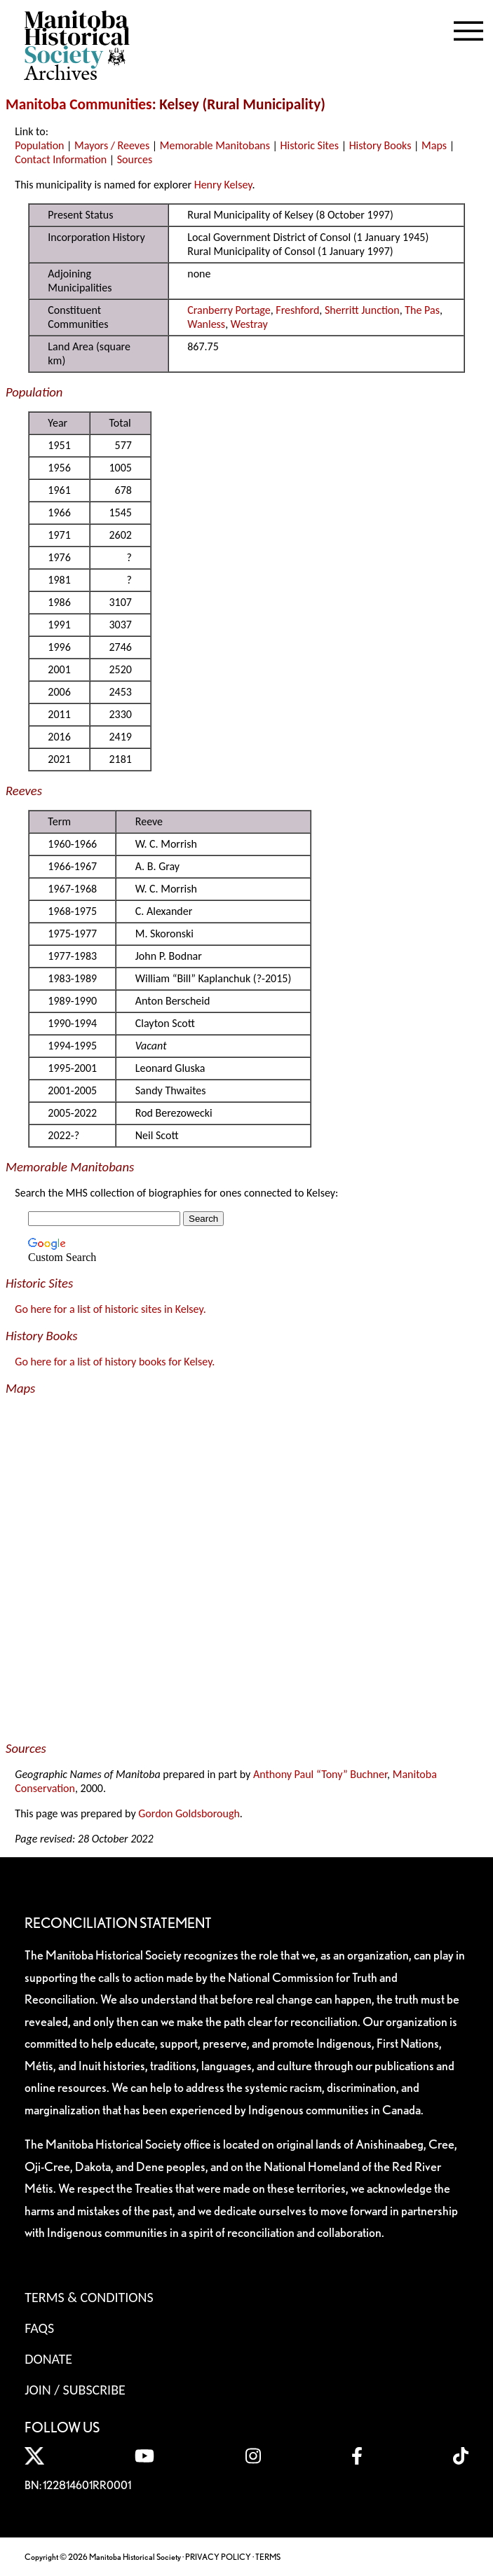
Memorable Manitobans (215, 145)
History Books (380, 145)
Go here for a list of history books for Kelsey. (115, 1361)
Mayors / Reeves (111, 145)
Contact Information (61, 159)
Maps (434, 145)
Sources (135, 159)
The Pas (422, 310)
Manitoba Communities (79, 104)
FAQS (39, 2328)
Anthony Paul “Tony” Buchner (320, 1774)
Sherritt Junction (362, 310)
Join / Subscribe (75, 2389)
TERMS (268, 2556)
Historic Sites (310, 145)
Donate (48, 2358)
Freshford (297, 310)
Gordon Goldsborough (189, 1813)
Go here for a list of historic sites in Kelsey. (110, 1309)
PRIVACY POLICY (218, 2556)
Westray (249, 324)
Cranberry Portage (228, 310)
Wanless (206, 324)
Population (39, 145)
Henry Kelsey (223, 184)
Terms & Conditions (89, 2297)
